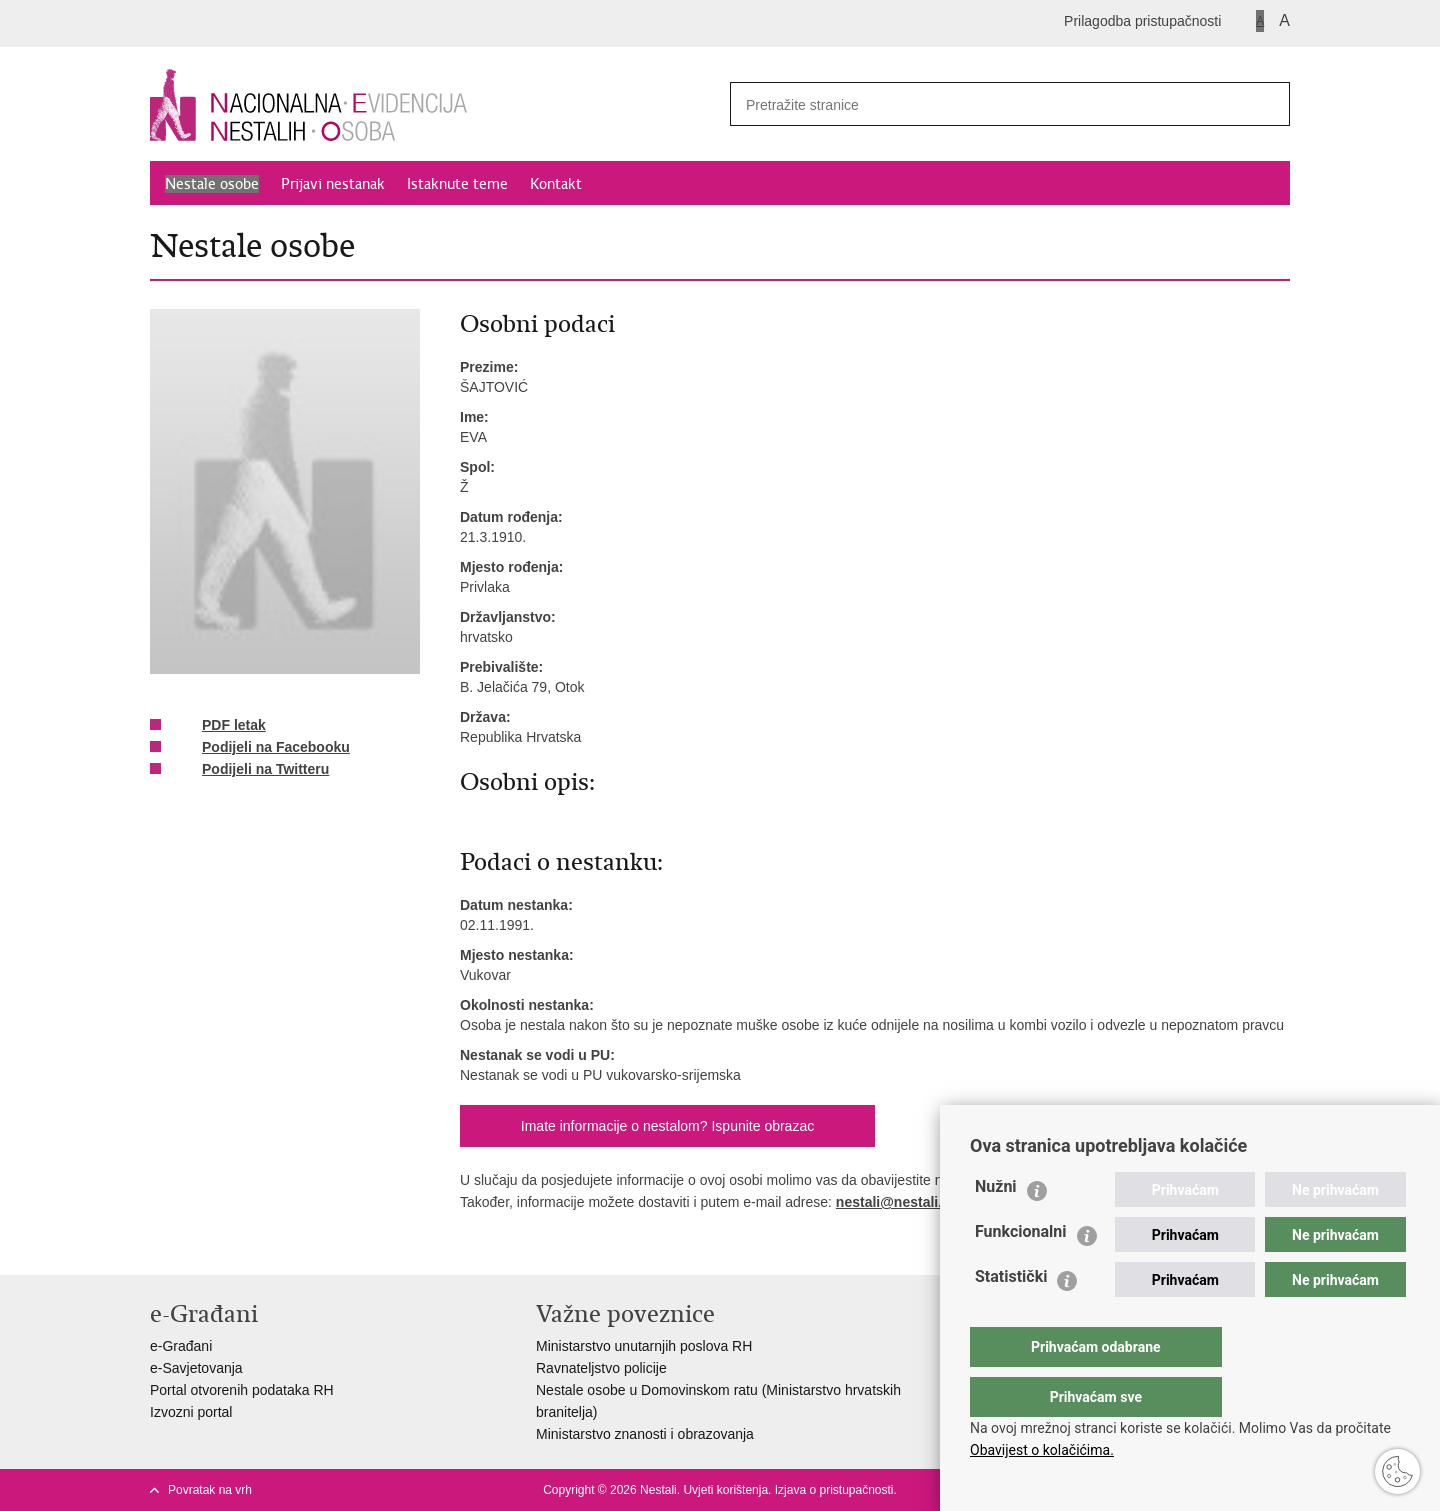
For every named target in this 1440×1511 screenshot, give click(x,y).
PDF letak (220, 726)
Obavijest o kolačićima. (1042, 1450)
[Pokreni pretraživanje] (1267, 104)
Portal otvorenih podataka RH (242, 1390)
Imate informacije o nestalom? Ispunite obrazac (667, 1126)
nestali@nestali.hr (896, 1202)
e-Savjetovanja (196, 1368)
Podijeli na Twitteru (251, 770)
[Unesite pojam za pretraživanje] (981, 104)
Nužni (996, 1226)
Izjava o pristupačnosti (834, 1490)
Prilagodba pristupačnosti (1142, 21)
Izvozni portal (191, 1412)
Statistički (1011, 1316)
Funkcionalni (1021, 1271)
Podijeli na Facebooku (262, 748)
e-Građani (181, 1346)
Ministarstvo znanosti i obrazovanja (645, 1434)
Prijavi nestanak (333, 184)
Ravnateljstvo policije (601, 1368)
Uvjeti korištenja (725, 1490)
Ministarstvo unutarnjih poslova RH (644, 1346)
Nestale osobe (212, 184)
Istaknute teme (457, 184)
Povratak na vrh (210, 1490)
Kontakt (556, 184)
